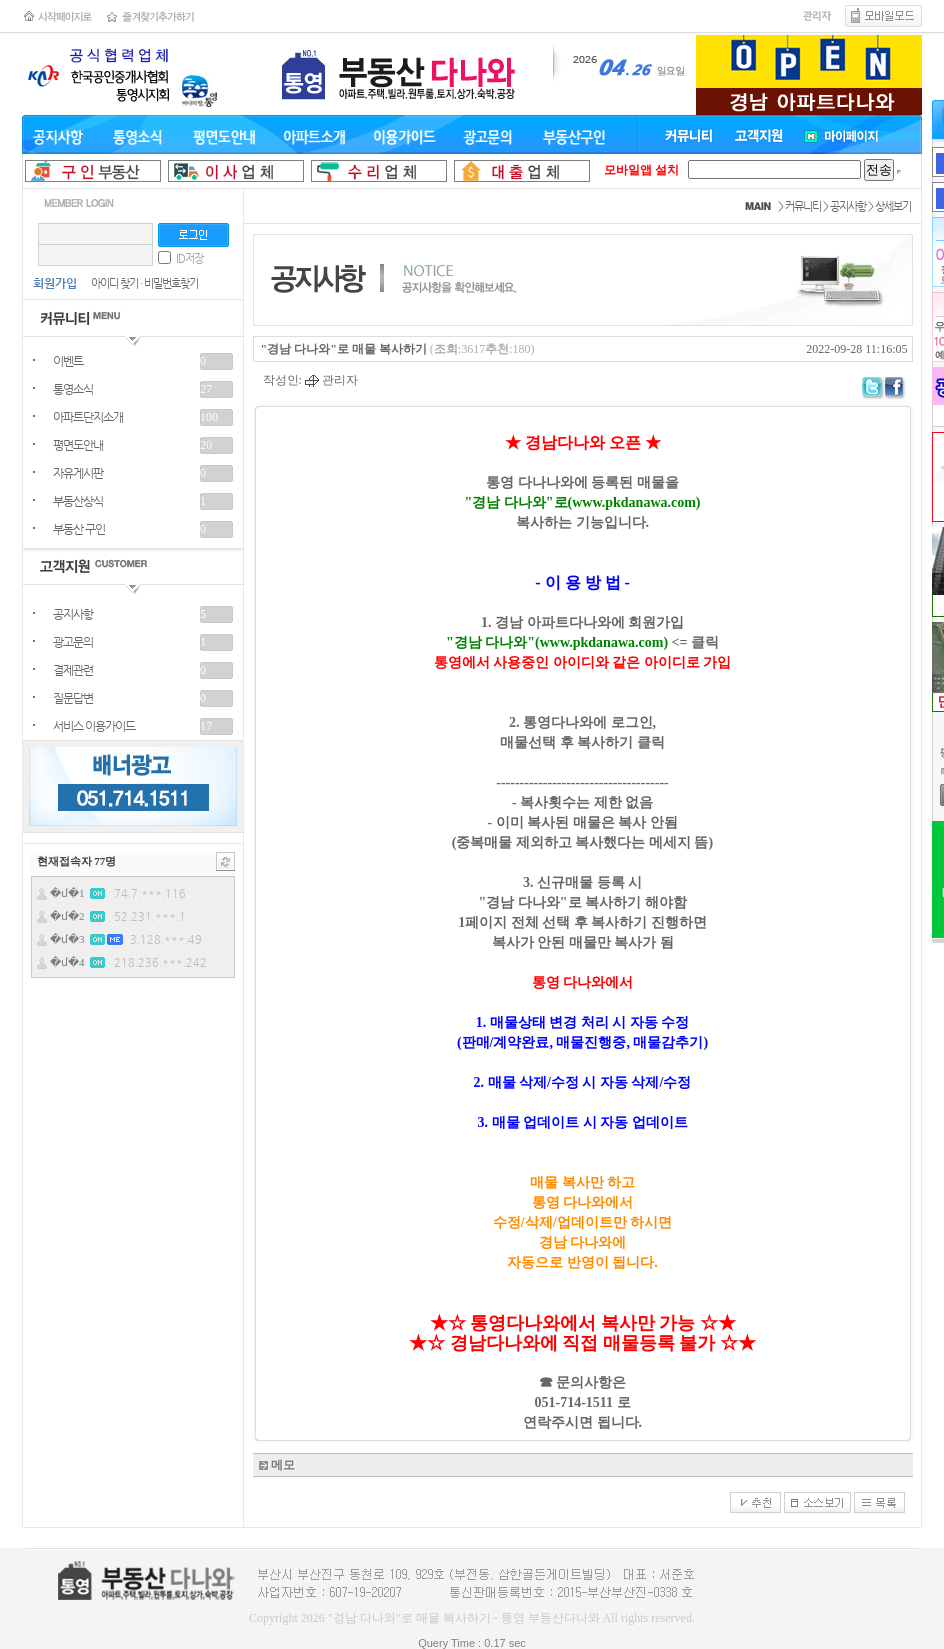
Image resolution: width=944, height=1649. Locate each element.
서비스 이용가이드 (94, 726)
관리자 (331, 380)
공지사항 (73, 614)
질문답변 (73, 698)
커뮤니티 (803, 206)
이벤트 (68, 361)
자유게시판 (78, 473)
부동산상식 (78, 501)
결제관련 (73, 670)
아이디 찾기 (114, 283)
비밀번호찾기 (171, 283)
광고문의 (73, 642)
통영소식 (73, 389)
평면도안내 (78, 445)
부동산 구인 (79, 529)
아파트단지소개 (88, 417)
